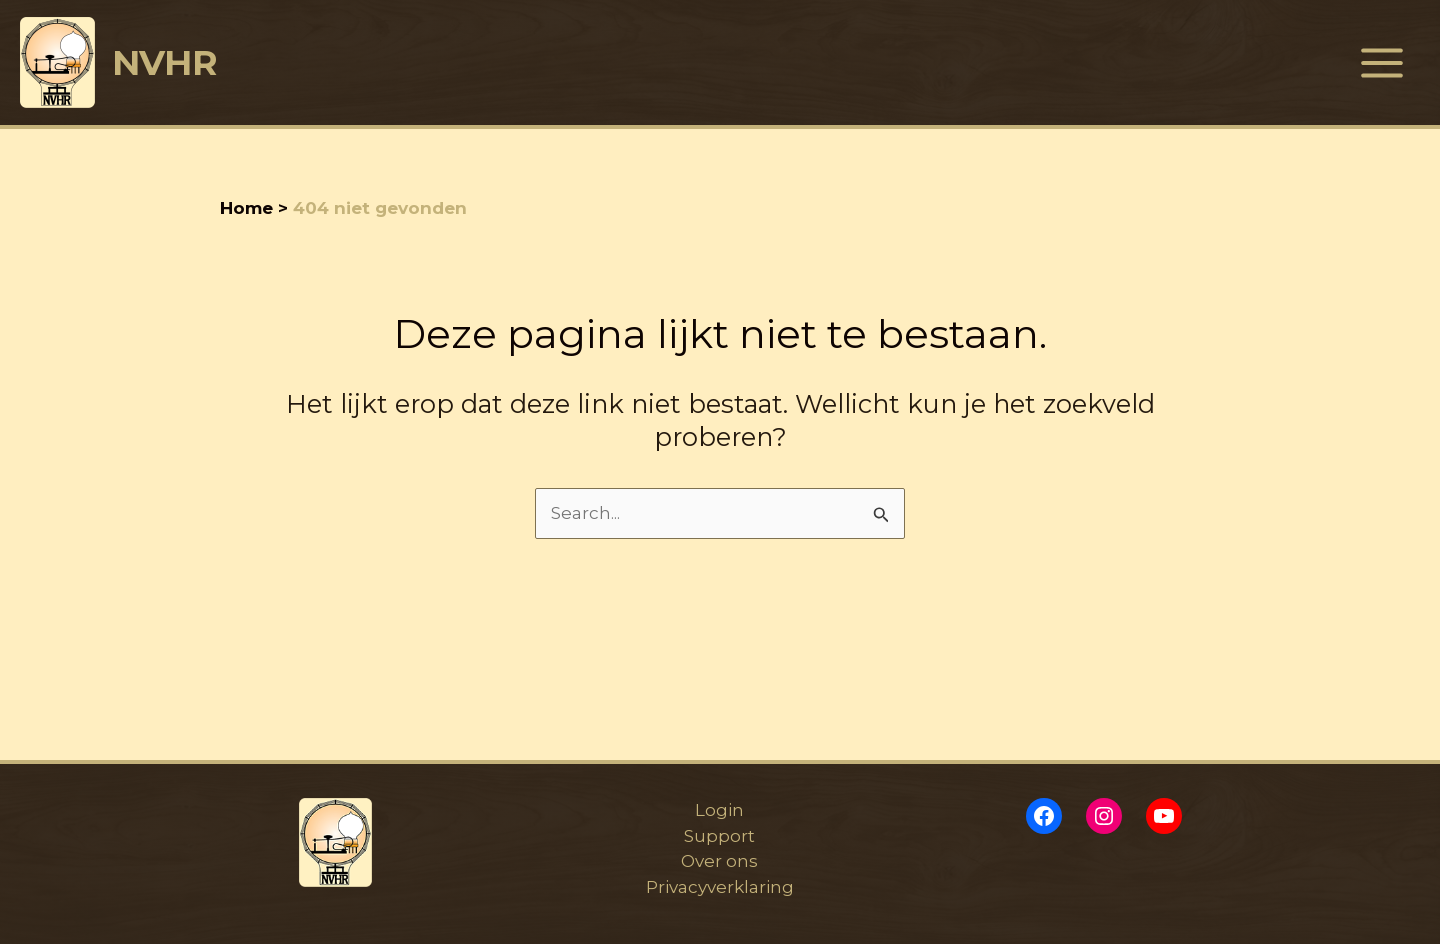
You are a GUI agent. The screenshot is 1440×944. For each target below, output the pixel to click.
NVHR (165, 62)
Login (719, 810)
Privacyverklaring (720, 887)
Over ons (719, 861)
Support (719, 836)
